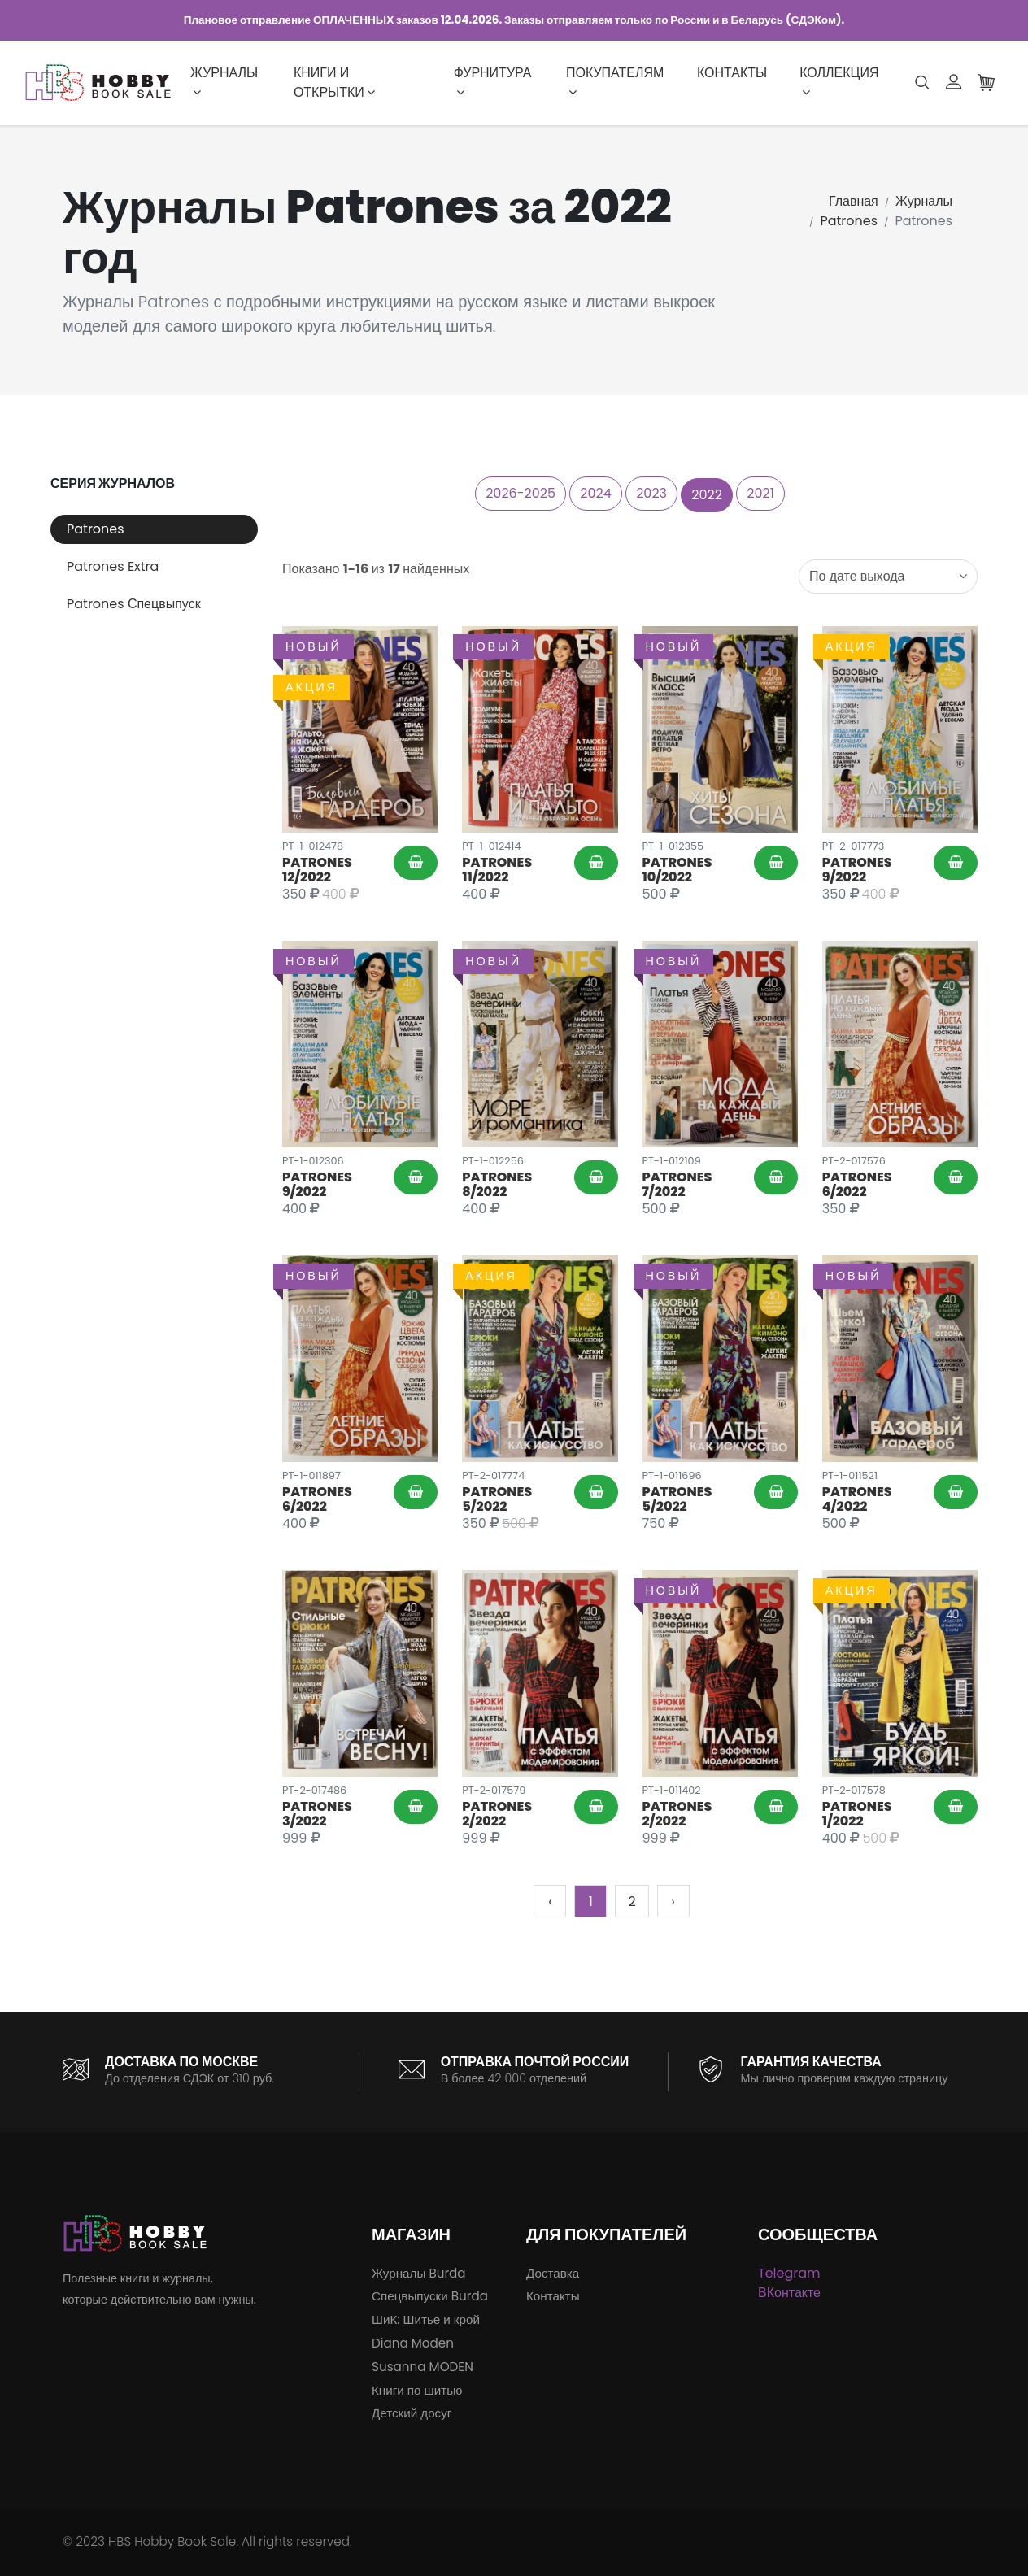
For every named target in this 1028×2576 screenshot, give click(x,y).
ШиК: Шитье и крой (426, 2319)
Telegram (789, 2273)
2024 (596, 493)
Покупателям (615, 80)
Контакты (732, 72)
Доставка (552, 2273)
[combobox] (888, 576)
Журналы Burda (419, 2273)
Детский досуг (411, 2413)
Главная (853, 201)
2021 (760, 493)
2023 (651, 493)
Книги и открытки (334, 82)
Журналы (224, 80)
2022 (706, 494)
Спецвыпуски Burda (430, 2295)
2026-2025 (520, 493)
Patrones (849, 220)
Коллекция (838, 80)
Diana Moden (413, 2343)
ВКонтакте (789, 2292)
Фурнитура (493, 80)
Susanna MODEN (422, 2366)
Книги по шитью (417, 2390)
